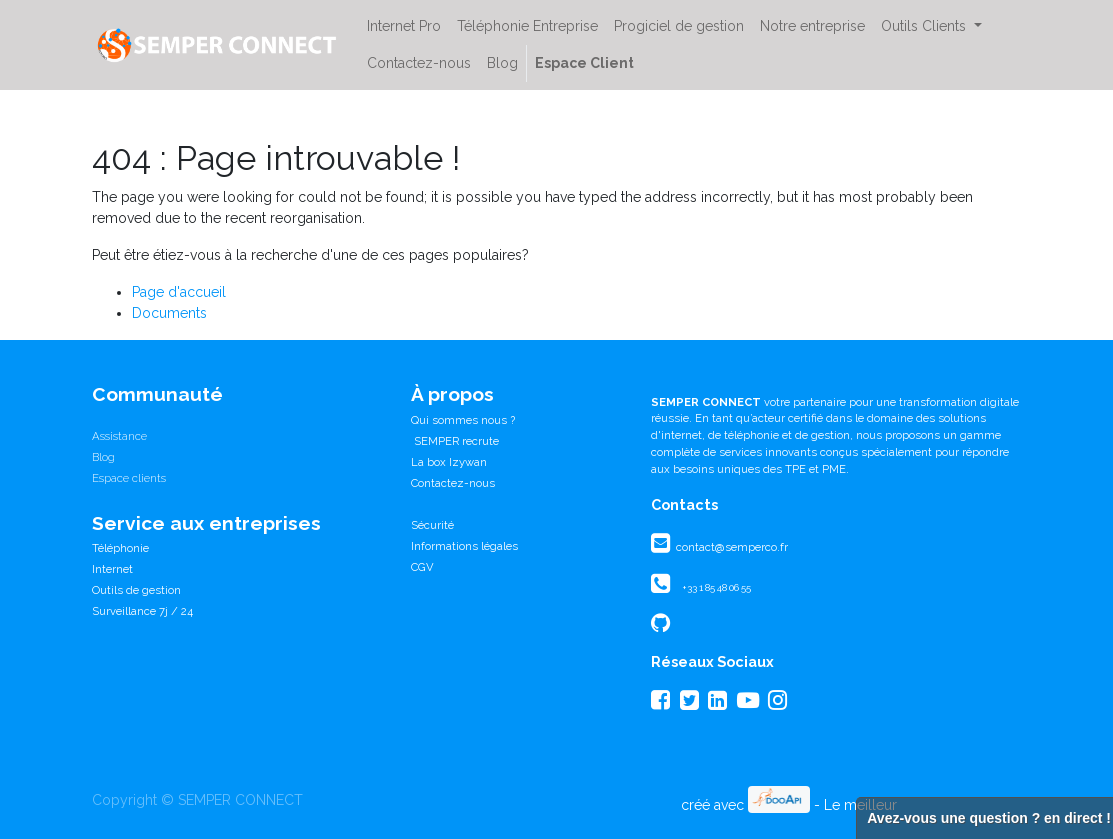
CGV (422, 567)
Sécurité (432, 525)
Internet (112, 569)
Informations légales (464, 546)
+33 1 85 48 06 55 (716, 587)
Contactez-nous (453, 483)
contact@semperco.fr (730, 547)
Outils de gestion (136, 590)
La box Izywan (449, 462)
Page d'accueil (179, 292)
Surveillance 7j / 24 (142, 611)
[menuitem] (404, 26)
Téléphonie (120, 548)
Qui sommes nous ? (463, 420)
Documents (169, 313)
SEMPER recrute (455, 441)
